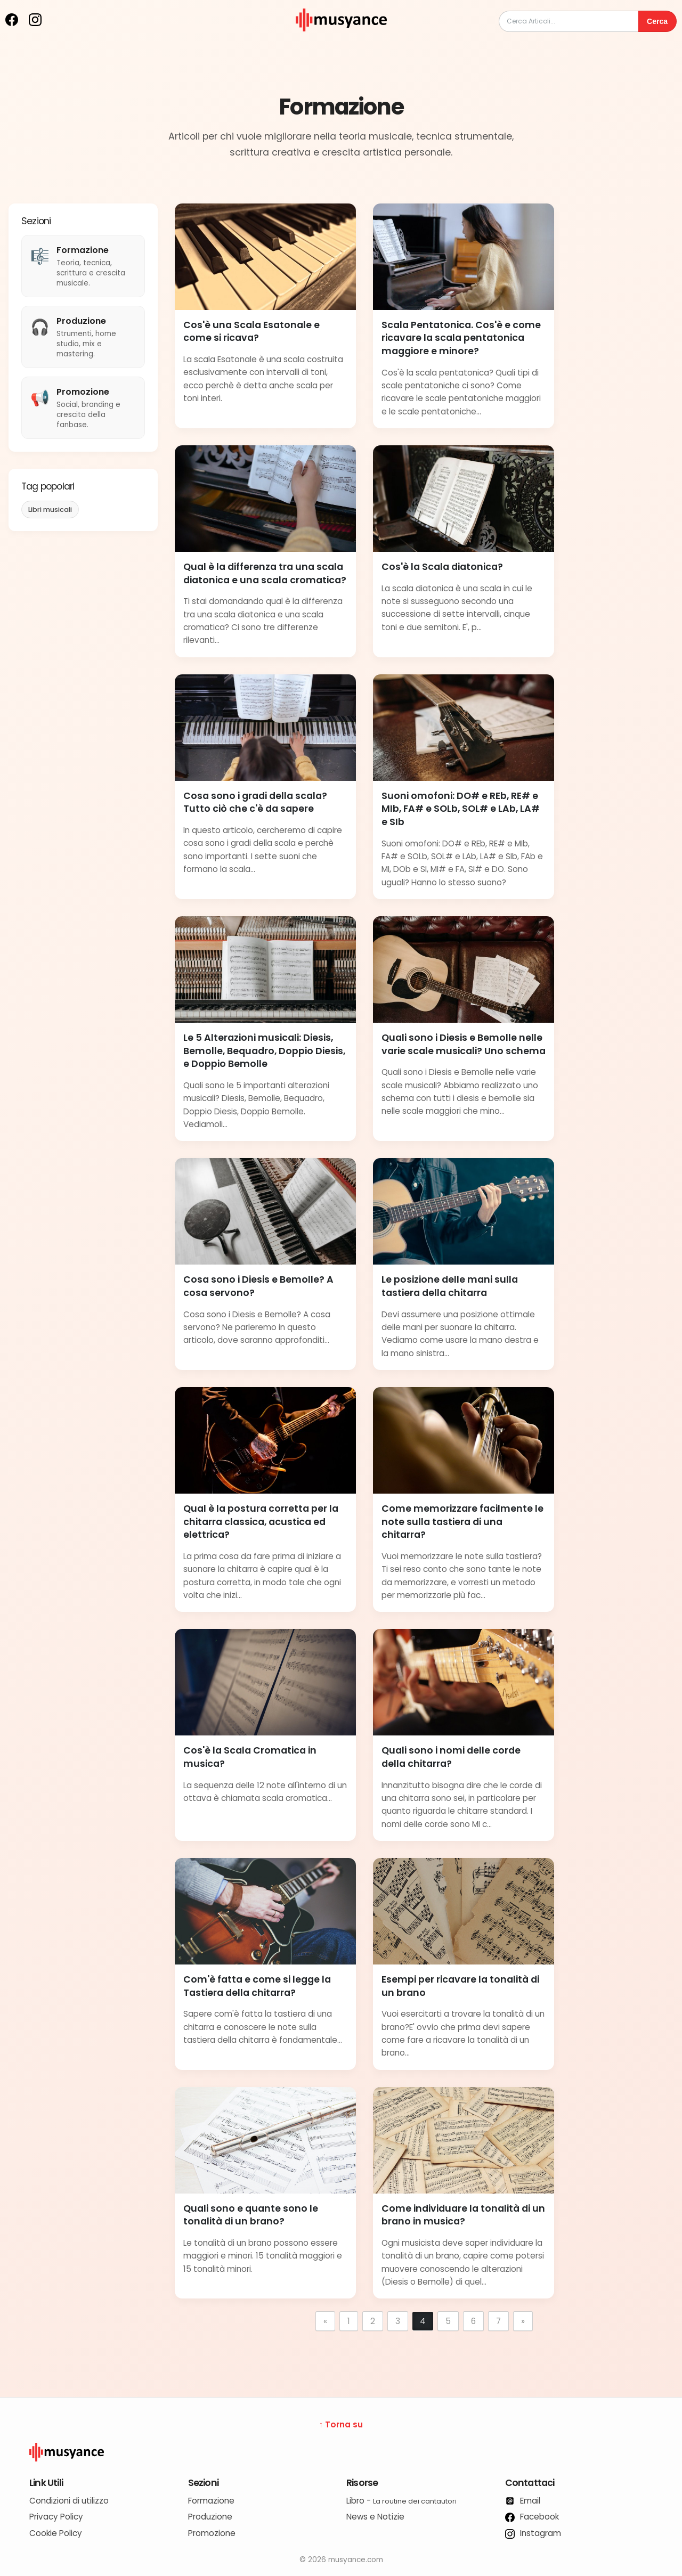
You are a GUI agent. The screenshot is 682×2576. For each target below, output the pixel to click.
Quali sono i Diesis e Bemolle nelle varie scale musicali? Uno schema (463, 1044)
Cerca (657, 21)
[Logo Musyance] (341, 2452)
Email (522, 2500)
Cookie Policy (55, 2533)
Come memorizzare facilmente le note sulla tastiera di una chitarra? (462, 1521)
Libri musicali (50, 509)
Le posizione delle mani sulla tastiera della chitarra (449, 1286)
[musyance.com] (341, 39)
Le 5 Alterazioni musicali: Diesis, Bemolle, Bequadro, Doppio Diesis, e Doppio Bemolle (264, 1050)
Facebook (532, 2516)
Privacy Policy (56, 2516)
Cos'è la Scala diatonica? (442, 566)
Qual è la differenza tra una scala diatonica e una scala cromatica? (264, 573)
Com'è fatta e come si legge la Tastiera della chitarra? (257, 1986)
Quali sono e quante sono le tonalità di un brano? (250, 2215)
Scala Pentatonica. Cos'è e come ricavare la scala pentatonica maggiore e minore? (461, 338)
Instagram (533, 2533)
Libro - (401, 2500)
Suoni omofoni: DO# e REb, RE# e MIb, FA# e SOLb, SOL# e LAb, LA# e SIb (460, 808)
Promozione (212, 2533)
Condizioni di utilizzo (69, 2500)
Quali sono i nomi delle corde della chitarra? (451, 1757)
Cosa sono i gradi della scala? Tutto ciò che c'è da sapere (255, 802)
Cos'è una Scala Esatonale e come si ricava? (251, 332)
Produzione (210, 2516)
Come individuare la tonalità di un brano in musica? (463, 2215)
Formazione (211, 2500)
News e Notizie (375, 2516)
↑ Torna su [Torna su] (341, 2424)
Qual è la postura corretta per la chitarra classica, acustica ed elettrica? (260, 1521)
